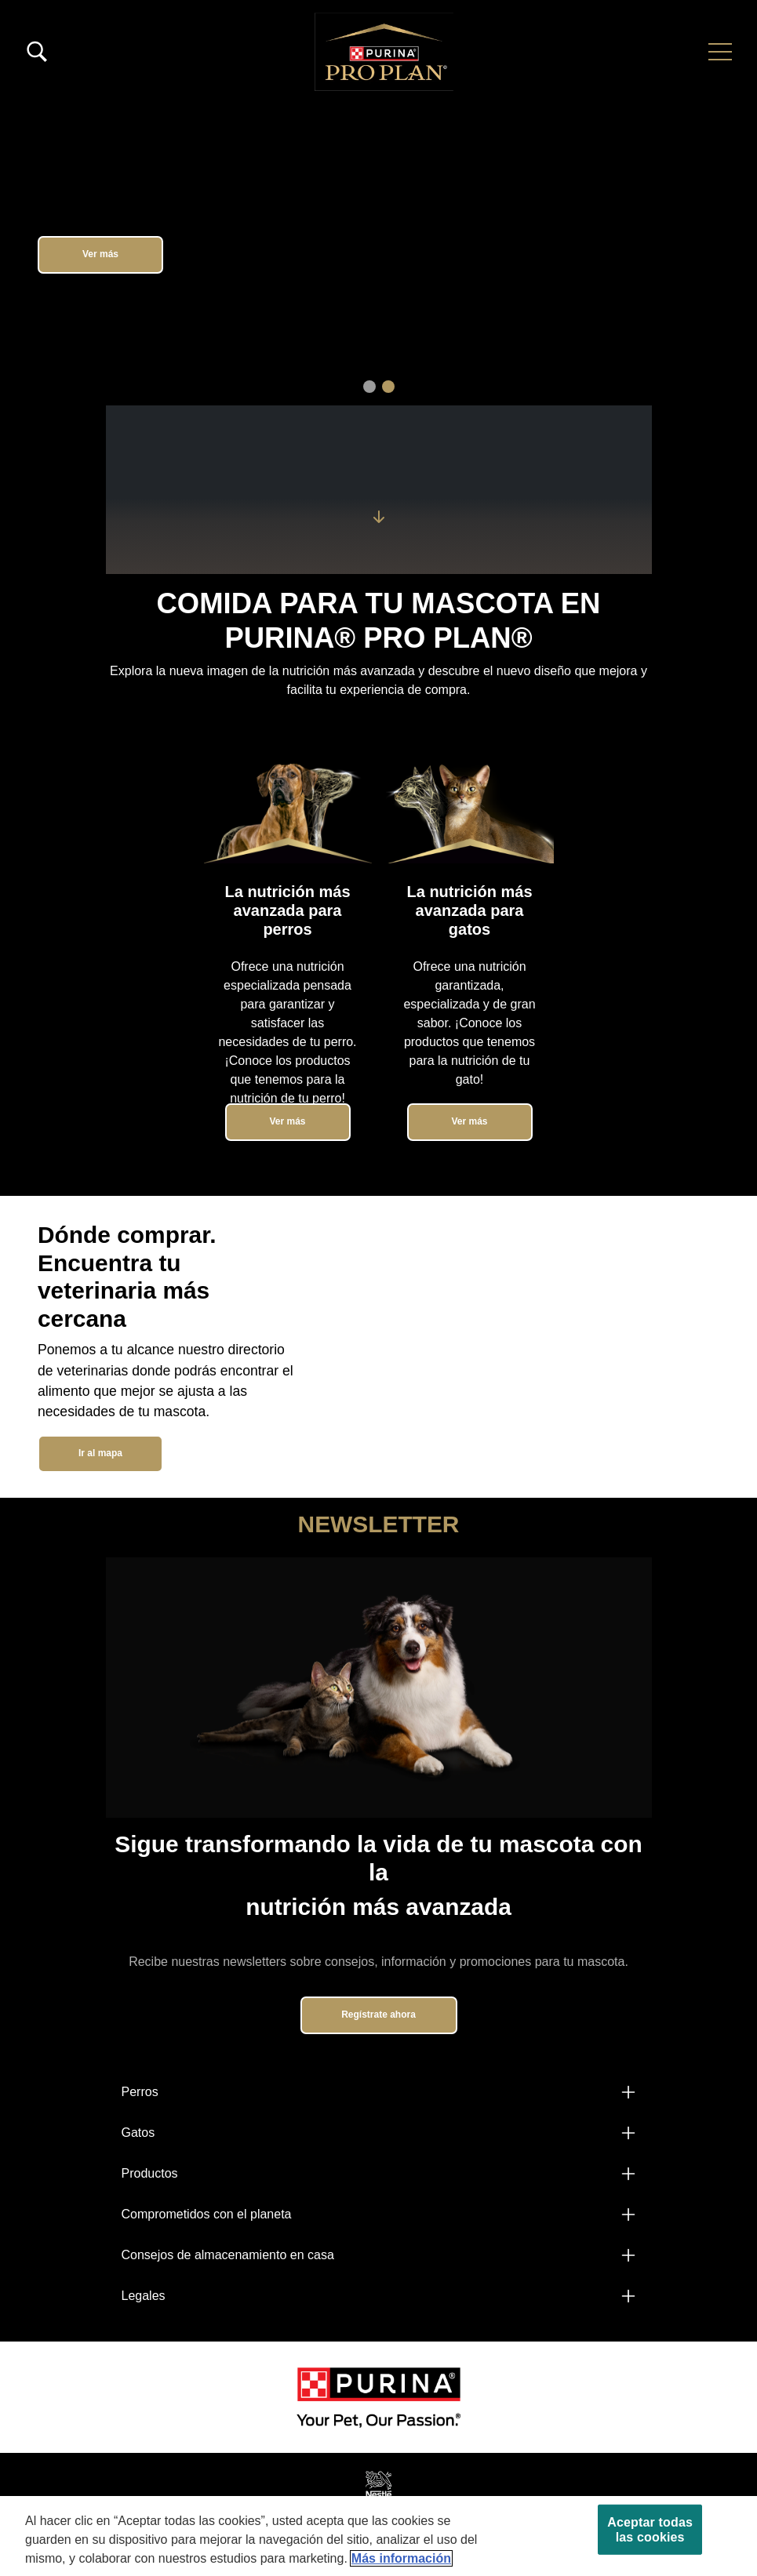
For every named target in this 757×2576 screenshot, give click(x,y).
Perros (140, 2091)
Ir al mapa (100, 1453)
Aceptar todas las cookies (650, 2530)
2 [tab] (388, 386)
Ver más (100, 254)
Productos (150, 2173)
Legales (144, 2295)
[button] (720, 51)
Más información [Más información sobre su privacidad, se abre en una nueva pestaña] (401, 2558)
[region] (378, 2536)
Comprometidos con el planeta (207, 2214)
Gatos (138, 2132)
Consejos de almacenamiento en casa (228, 2255)
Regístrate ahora (378, 2014)
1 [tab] (369, 386)
